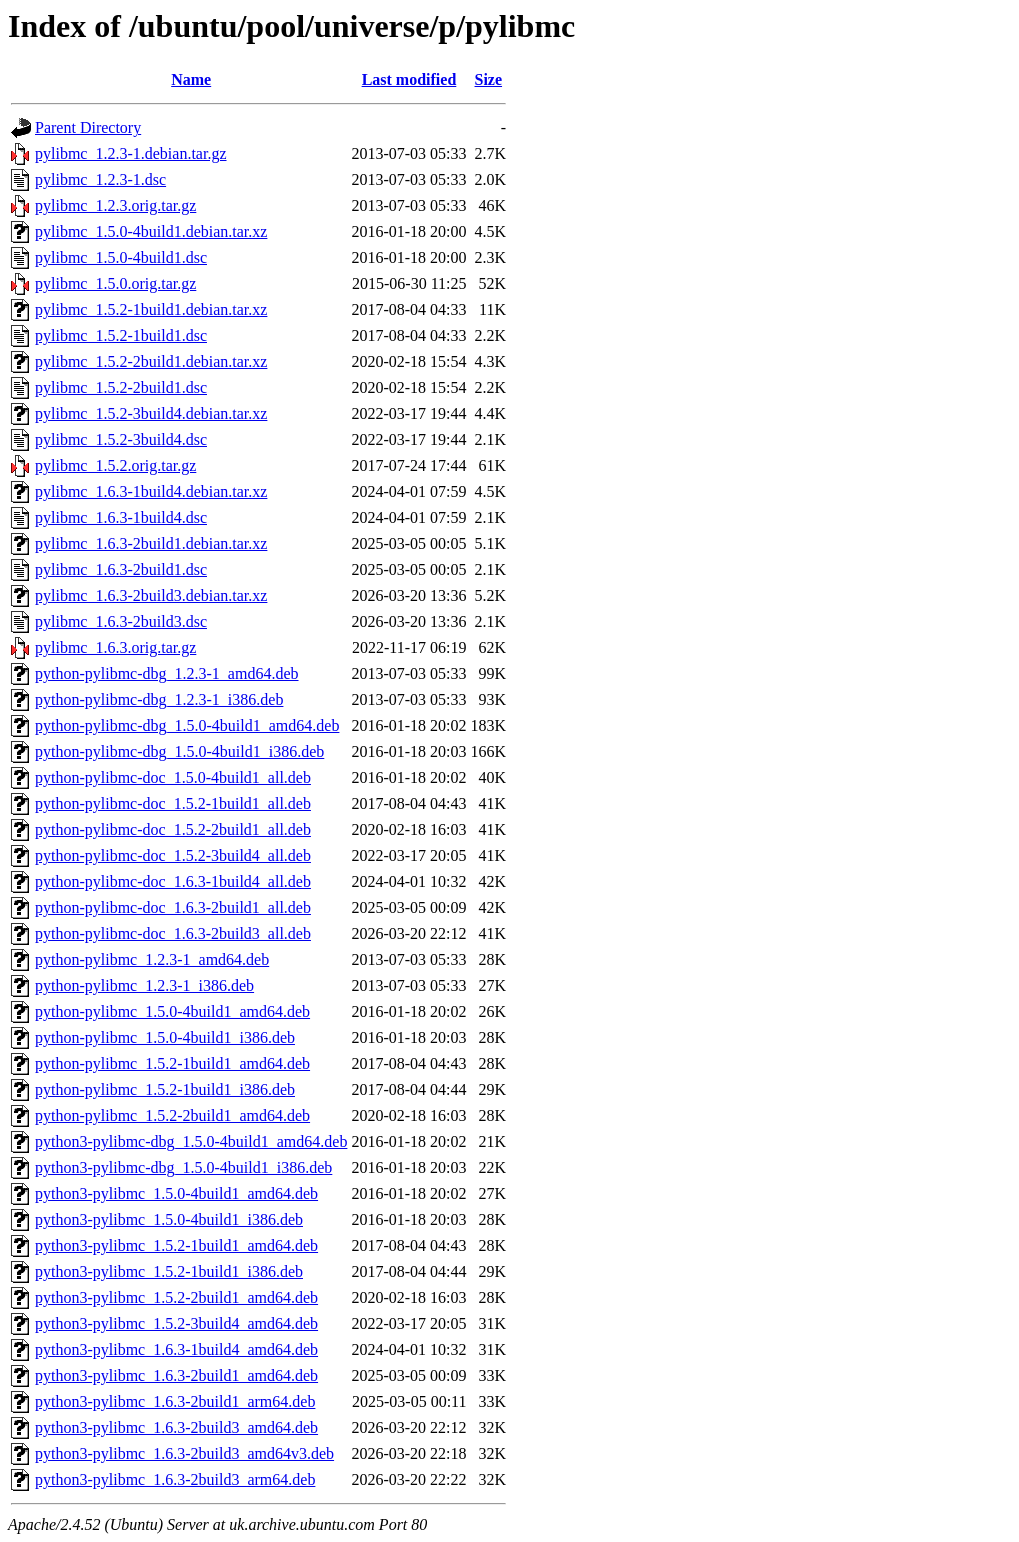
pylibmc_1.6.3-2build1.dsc (121, 569)
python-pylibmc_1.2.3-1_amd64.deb (152, 959)
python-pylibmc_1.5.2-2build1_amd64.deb (172, 1115)
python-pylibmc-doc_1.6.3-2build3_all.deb (173, 933)
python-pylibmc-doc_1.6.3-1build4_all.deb (173, 881)
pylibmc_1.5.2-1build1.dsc (121, 335)
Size (489, 79)
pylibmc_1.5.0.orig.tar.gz (115, 283)
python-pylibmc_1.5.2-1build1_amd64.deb (172, 1063)
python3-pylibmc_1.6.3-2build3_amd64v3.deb (184, 1453)
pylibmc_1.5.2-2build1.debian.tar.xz (151, 361)
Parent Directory (88, 127)
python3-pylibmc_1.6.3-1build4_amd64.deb (176, 1349)
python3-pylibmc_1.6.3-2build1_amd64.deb (176, 1375)
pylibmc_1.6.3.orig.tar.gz (115, 647)
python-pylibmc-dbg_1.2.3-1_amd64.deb (167, 673)
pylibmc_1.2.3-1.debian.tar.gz (131, 153)
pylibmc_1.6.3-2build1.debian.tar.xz (151, 543)
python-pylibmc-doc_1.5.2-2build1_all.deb (173, 829)
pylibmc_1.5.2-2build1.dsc (121, 387)
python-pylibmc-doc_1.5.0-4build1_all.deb (173, 777)
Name (191, 79)
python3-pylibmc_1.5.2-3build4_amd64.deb (176, 1323)
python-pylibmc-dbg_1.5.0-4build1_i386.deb (179, 751)
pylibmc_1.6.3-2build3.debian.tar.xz (151, 595)
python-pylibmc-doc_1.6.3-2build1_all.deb (173, 907)
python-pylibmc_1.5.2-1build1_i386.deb (165, 1089)
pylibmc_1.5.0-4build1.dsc (121, 257)
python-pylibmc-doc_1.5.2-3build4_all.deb (173, 855)
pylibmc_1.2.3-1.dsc (100, 179)
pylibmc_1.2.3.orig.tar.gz (115, 205)
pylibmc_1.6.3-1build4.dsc (121, 517)
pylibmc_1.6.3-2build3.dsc (121, 621)
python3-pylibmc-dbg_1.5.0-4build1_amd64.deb (191, 1141)
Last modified (409, 79)
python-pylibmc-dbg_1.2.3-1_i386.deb (159, 699)
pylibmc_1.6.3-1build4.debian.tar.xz (151, 491)
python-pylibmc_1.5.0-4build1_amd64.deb (172, 1011)
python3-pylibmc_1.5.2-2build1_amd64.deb (176, 1297)
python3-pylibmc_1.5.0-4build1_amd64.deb (176, 1193)
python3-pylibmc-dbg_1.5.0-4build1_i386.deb (183, 1167)
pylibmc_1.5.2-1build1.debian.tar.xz (151, 309)
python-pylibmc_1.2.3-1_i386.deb (144, 985)
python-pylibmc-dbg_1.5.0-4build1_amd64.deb (187, 725)
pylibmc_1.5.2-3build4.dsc (121, 439)
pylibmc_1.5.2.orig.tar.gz (115, 465)
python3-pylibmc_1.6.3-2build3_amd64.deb (176, 1427)
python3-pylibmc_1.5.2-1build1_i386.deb (169, 1271)
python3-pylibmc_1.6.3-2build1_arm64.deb (175, 1401)
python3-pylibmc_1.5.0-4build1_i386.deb (169, 1219)
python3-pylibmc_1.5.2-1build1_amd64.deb (176, 1245)
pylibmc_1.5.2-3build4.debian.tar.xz (151, 413)
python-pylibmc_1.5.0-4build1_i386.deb (165, 1037)
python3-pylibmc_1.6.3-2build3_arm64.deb (175, 1479)
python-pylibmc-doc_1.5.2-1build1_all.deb (173, 803)
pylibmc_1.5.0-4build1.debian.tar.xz (151, 231)
